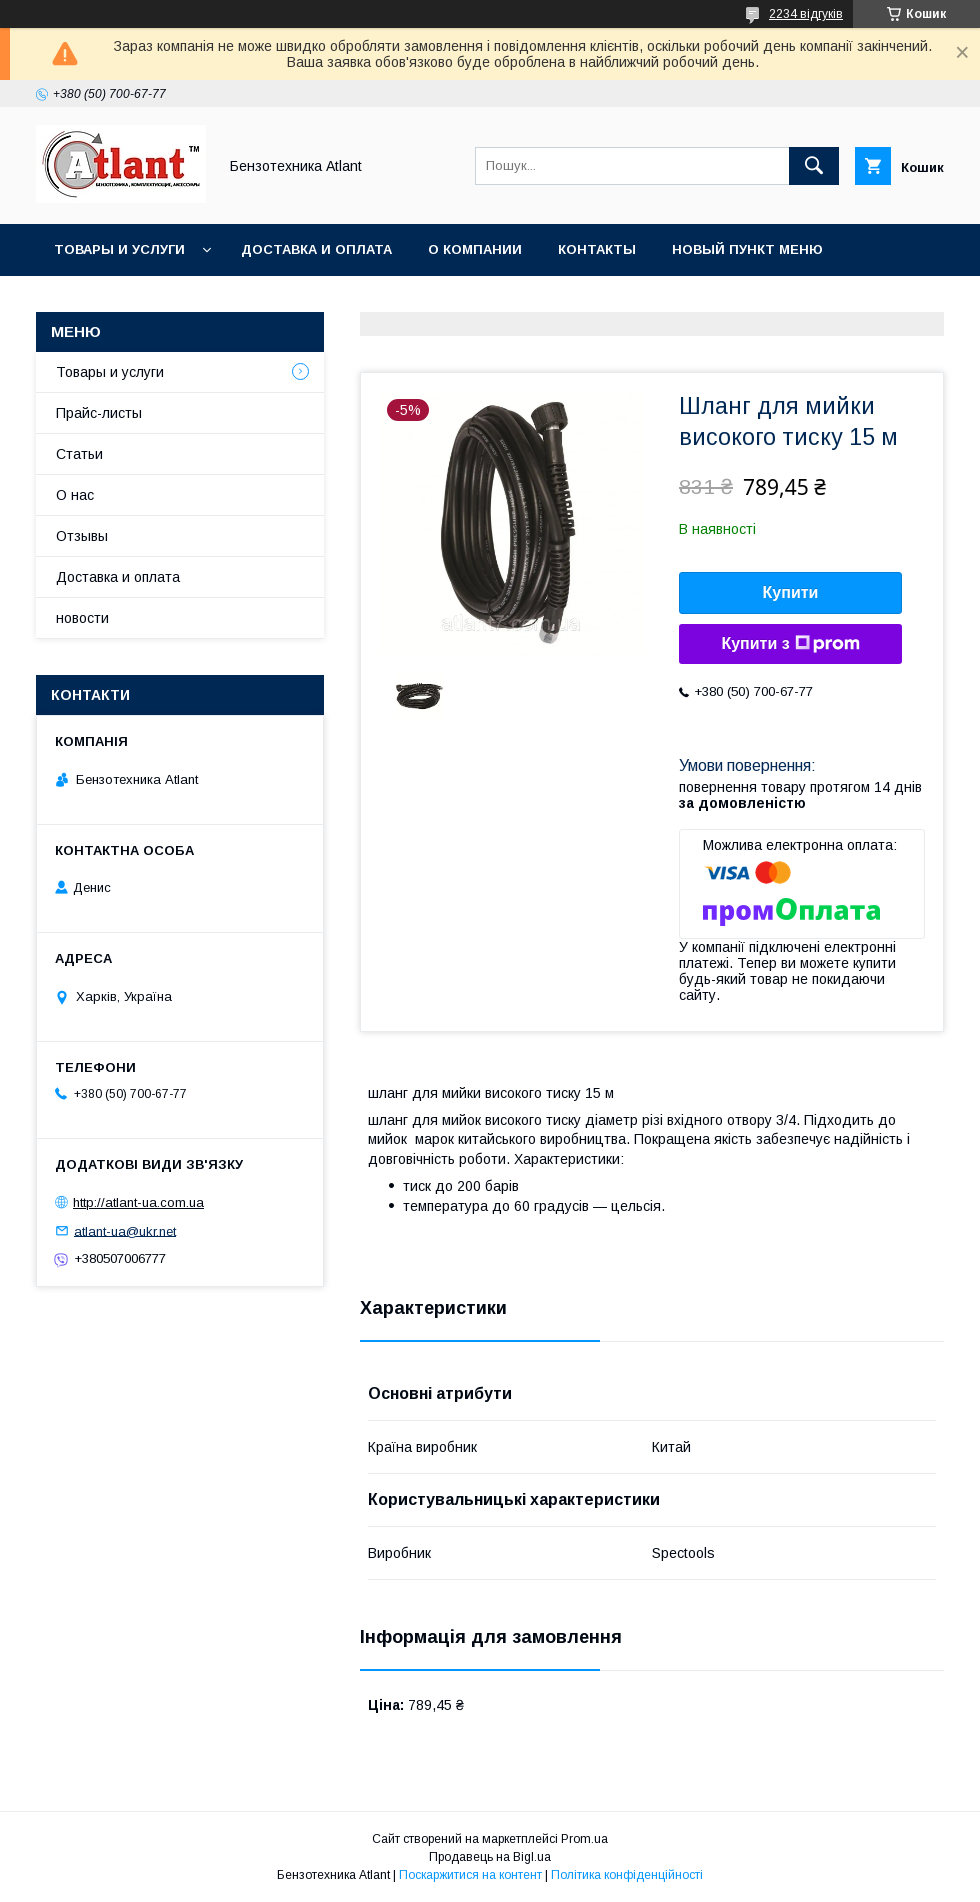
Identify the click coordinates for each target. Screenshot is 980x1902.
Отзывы (82, 536)
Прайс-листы (99, 413)
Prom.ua (584, 1839)
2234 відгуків (806, 14)
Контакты (597, 249)
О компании (475, 249)
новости (82, 618)
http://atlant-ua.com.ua (138, 1202)
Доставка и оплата (316, 249)
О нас (75, 495)
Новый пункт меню (747, 249)
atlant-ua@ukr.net (125, 1230)
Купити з (790, 644)
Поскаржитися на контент (470, 1875)
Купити (791, 592)
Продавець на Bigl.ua (490, 1857)
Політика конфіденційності (627, 1875)
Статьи (79, 454)
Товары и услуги (119, 249)
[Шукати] (814, 166)
